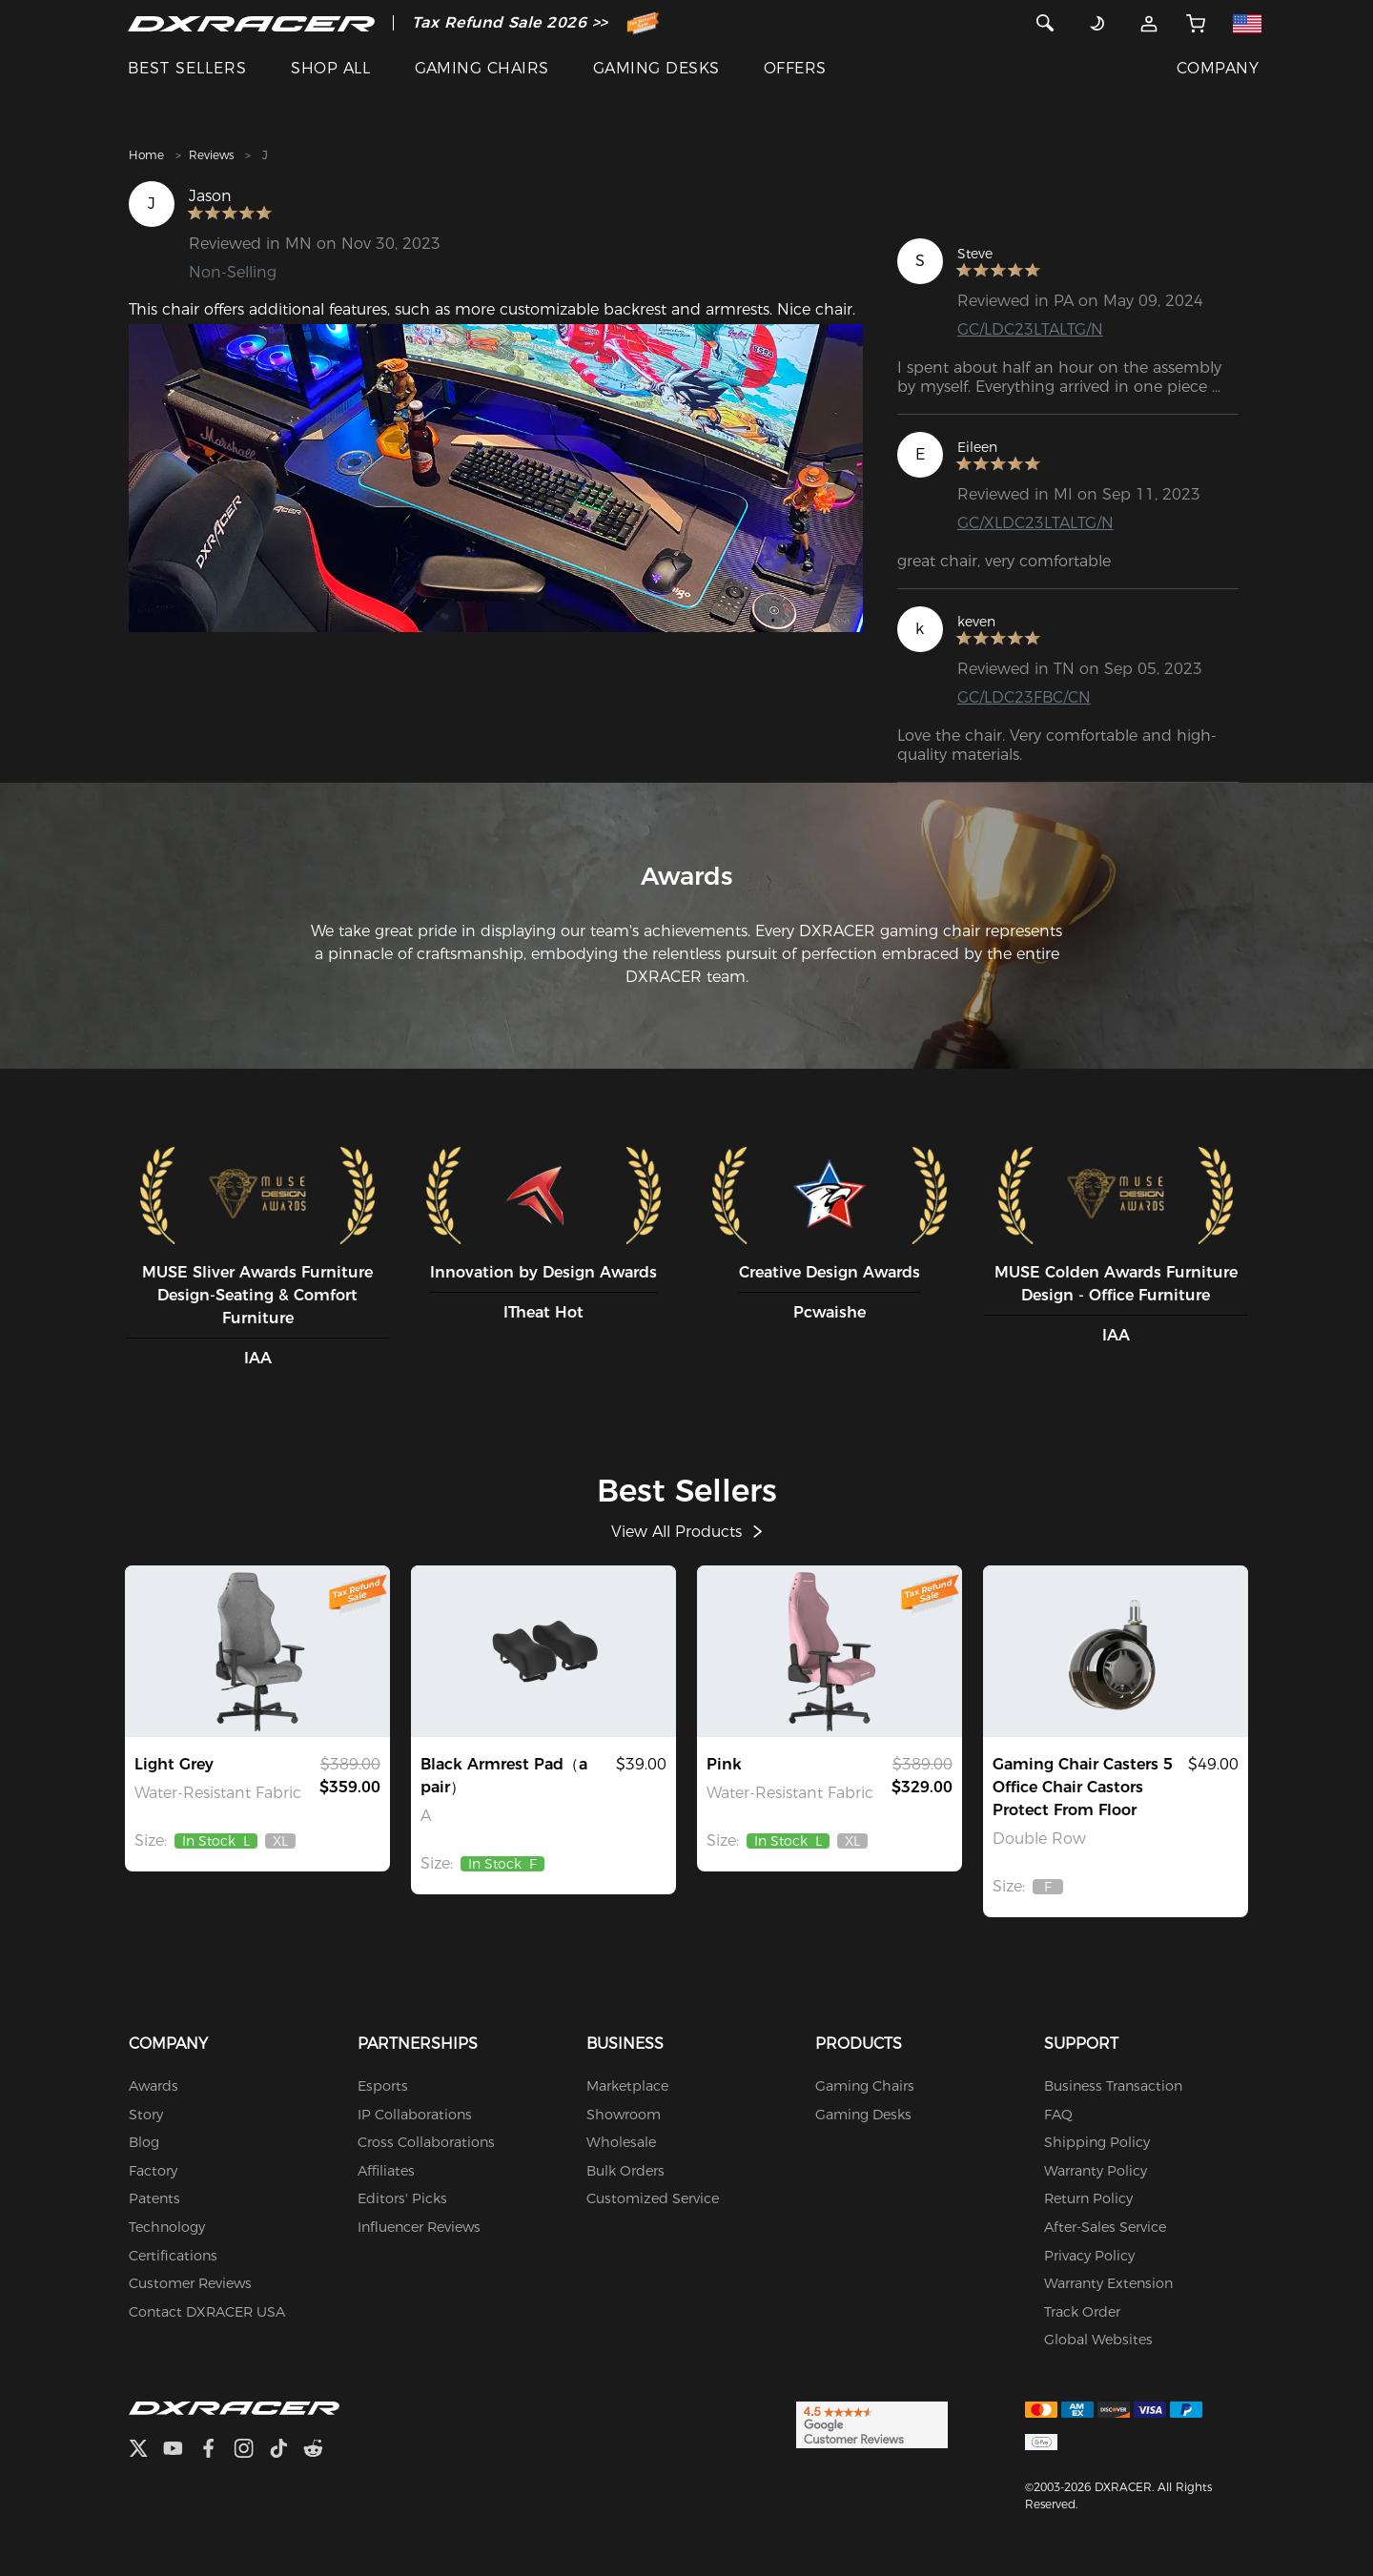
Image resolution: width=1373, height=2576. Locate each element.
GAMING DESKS (656, 68)
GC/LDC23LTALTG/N (1030, 329)
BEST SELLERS (187, 68)
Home (146, 155)
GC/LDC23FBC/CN (1024, 697)
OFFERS (795, 68)
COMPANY (1218, 68)
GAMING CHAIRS (482, 68)
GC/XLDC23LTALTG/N (1035, 523)
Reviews (211, 155)
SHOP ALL (330, 68)
